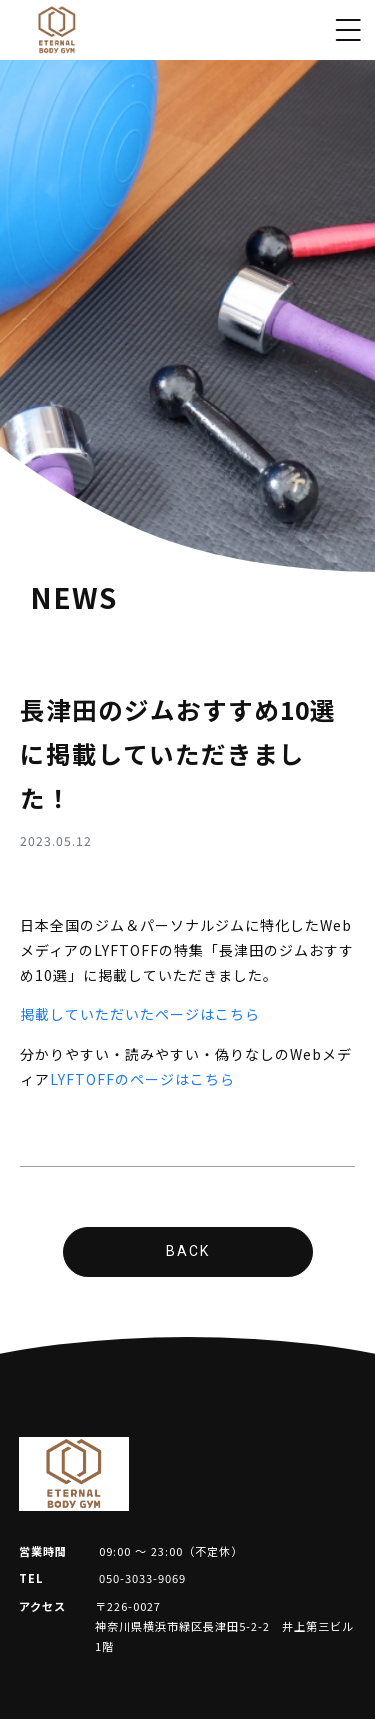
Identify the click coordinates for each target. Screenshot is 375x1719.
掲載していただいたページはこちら (140, 1014)
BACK (188, 1251)
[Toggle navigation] (348, 30)
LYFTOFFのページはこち (135, 1079)
